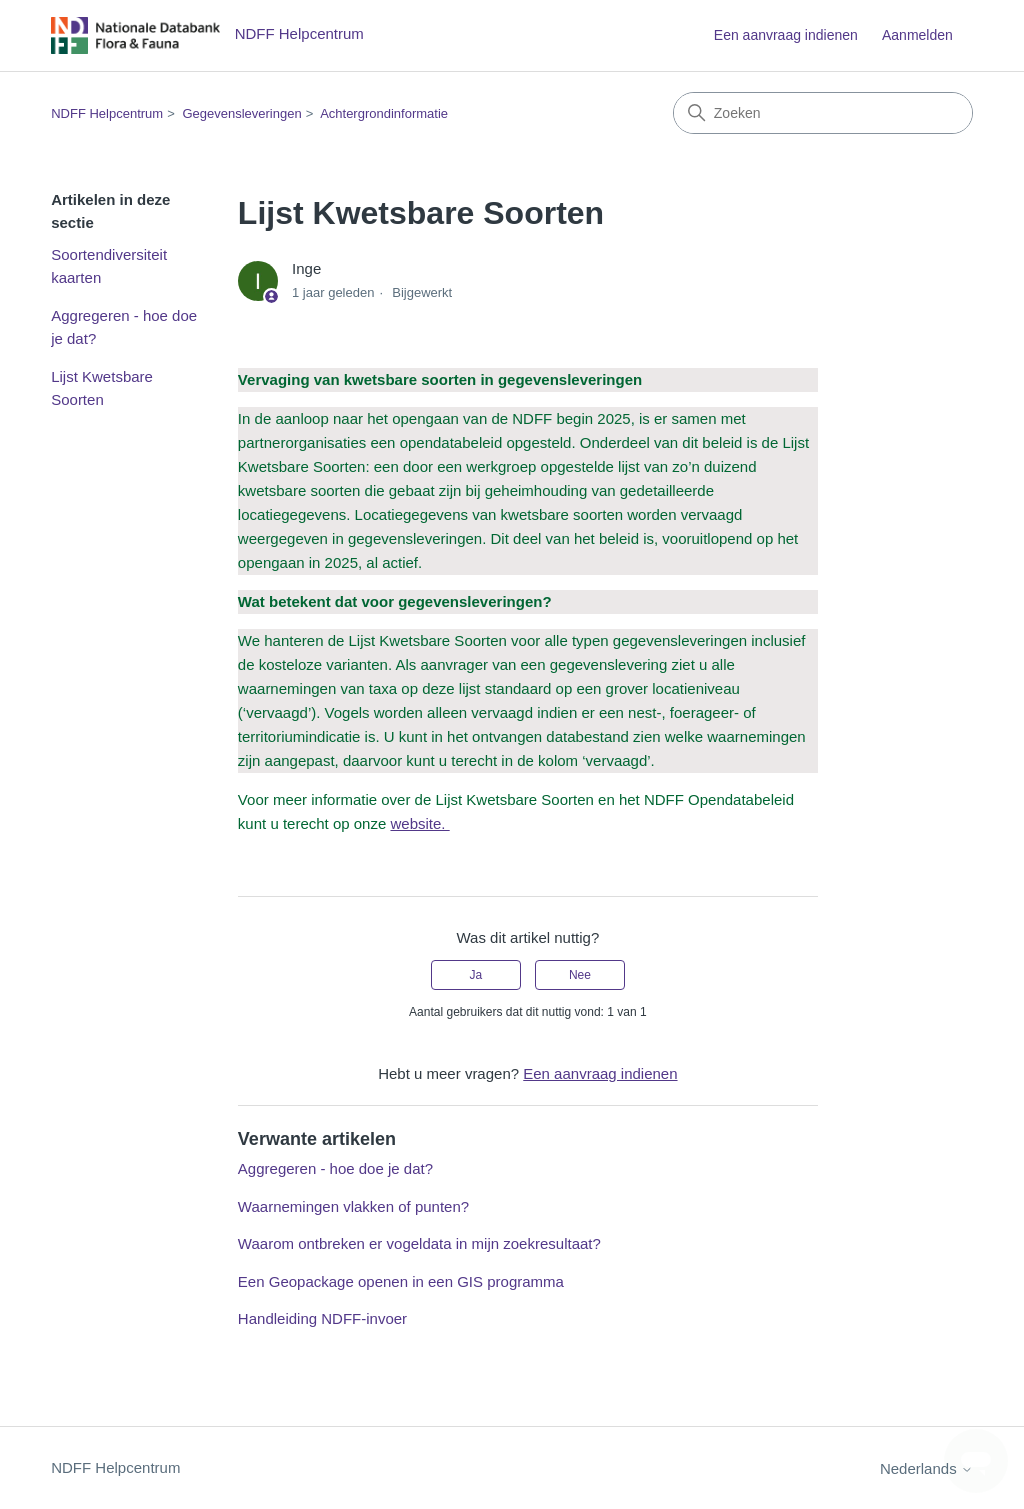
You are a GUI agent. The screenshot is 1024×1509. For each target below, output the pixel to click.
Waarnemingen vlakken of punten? (353, 1206)
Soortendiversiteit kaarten (109, 266)
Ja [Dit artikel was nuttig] (475, 975)
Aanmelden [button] (917, 35)
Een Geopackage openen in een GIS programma (401, 1281)
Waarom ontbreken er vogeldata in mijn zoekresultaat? (419, 1243)
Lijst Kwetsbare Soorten (102, 388)
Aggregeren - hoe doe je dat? (124, 327)
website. (419, 823)
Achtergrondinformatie (384, 113)
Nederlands (926, 1468)
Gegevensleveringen (241, 113)
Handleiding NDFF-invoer (322, 1318)
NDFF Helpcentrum (107, 113)
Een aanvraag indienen (786, 35)
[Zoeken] (823, 113)
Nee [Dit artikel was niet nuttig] (580, 975)
